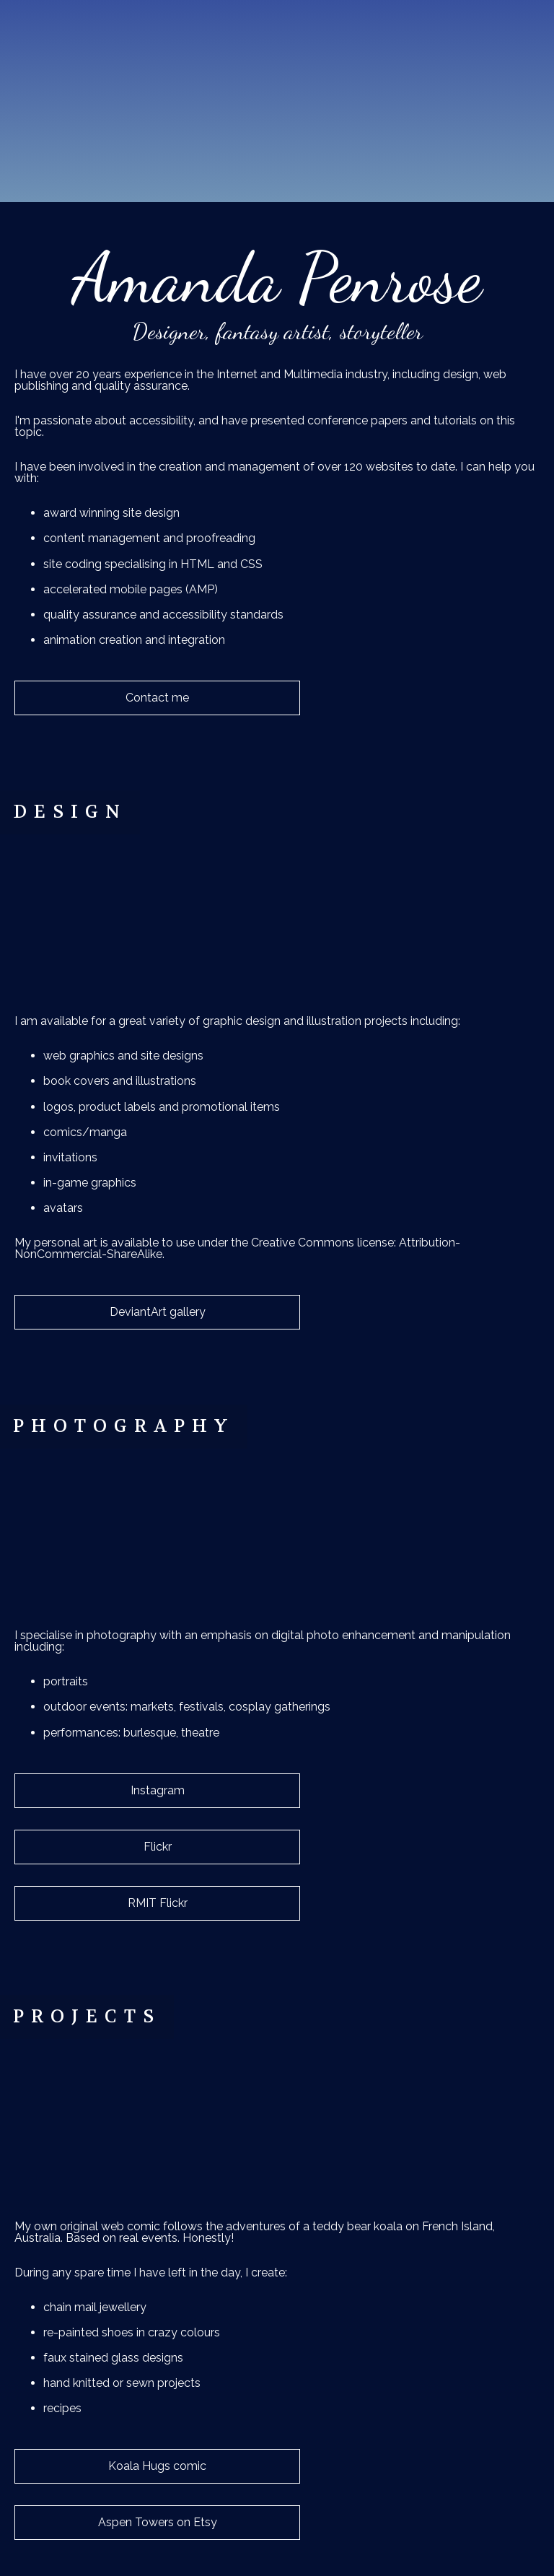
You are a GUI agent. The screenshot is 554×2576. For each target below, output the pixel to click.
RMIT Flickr (158, 1903)
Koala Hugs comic (157, 2466)
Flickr (158, 1847)
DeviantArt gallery (158, 1312)
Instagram (158, 1790)
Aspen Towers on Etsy (157, 2522)
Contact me (157, 697)
